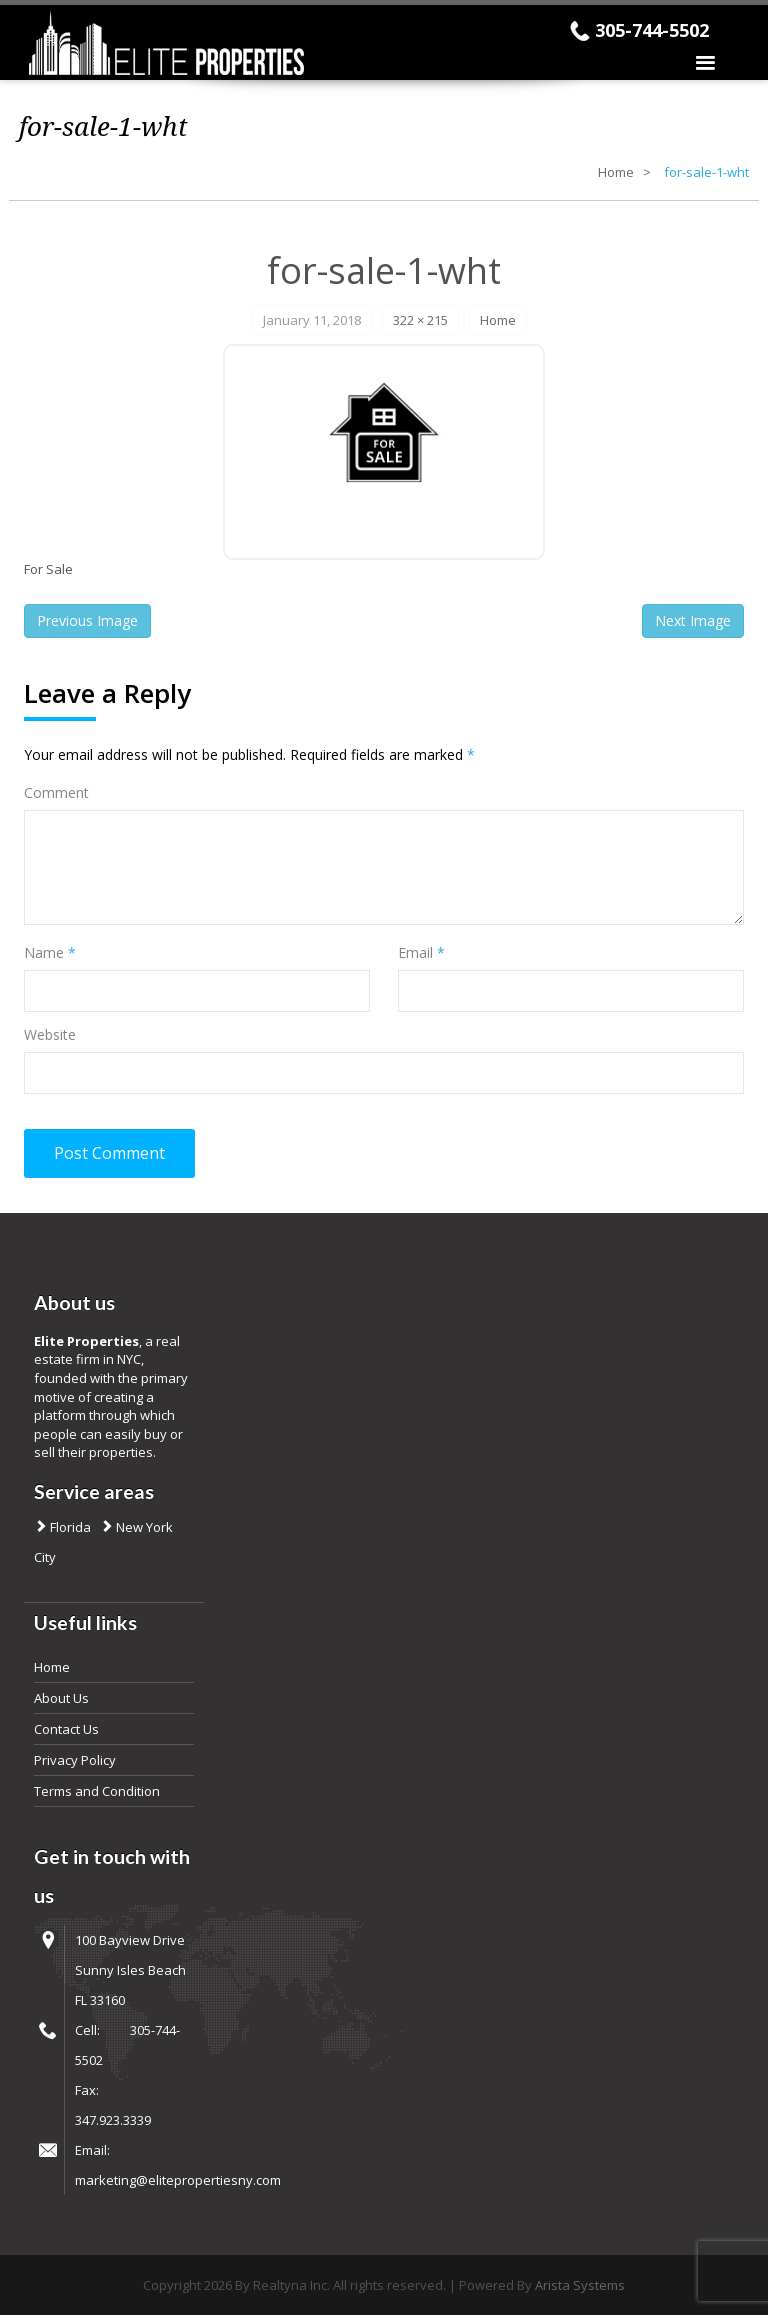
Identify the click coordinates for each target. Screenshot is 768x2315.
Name (50, 952)
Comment (56, 792)
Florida (69, 1527)
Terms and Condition (97, 1791)
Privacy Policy (75, 1760)
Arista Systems (580, 2285)
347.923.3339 (113, 2120)
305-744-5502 (652, 30)
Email (421, 952)
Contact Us (66, 1729)
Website (50, 1034)
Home (616, 172)
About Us (61, 1698)
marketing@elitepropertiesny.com (178, 2180)
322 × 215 (420, 320)
